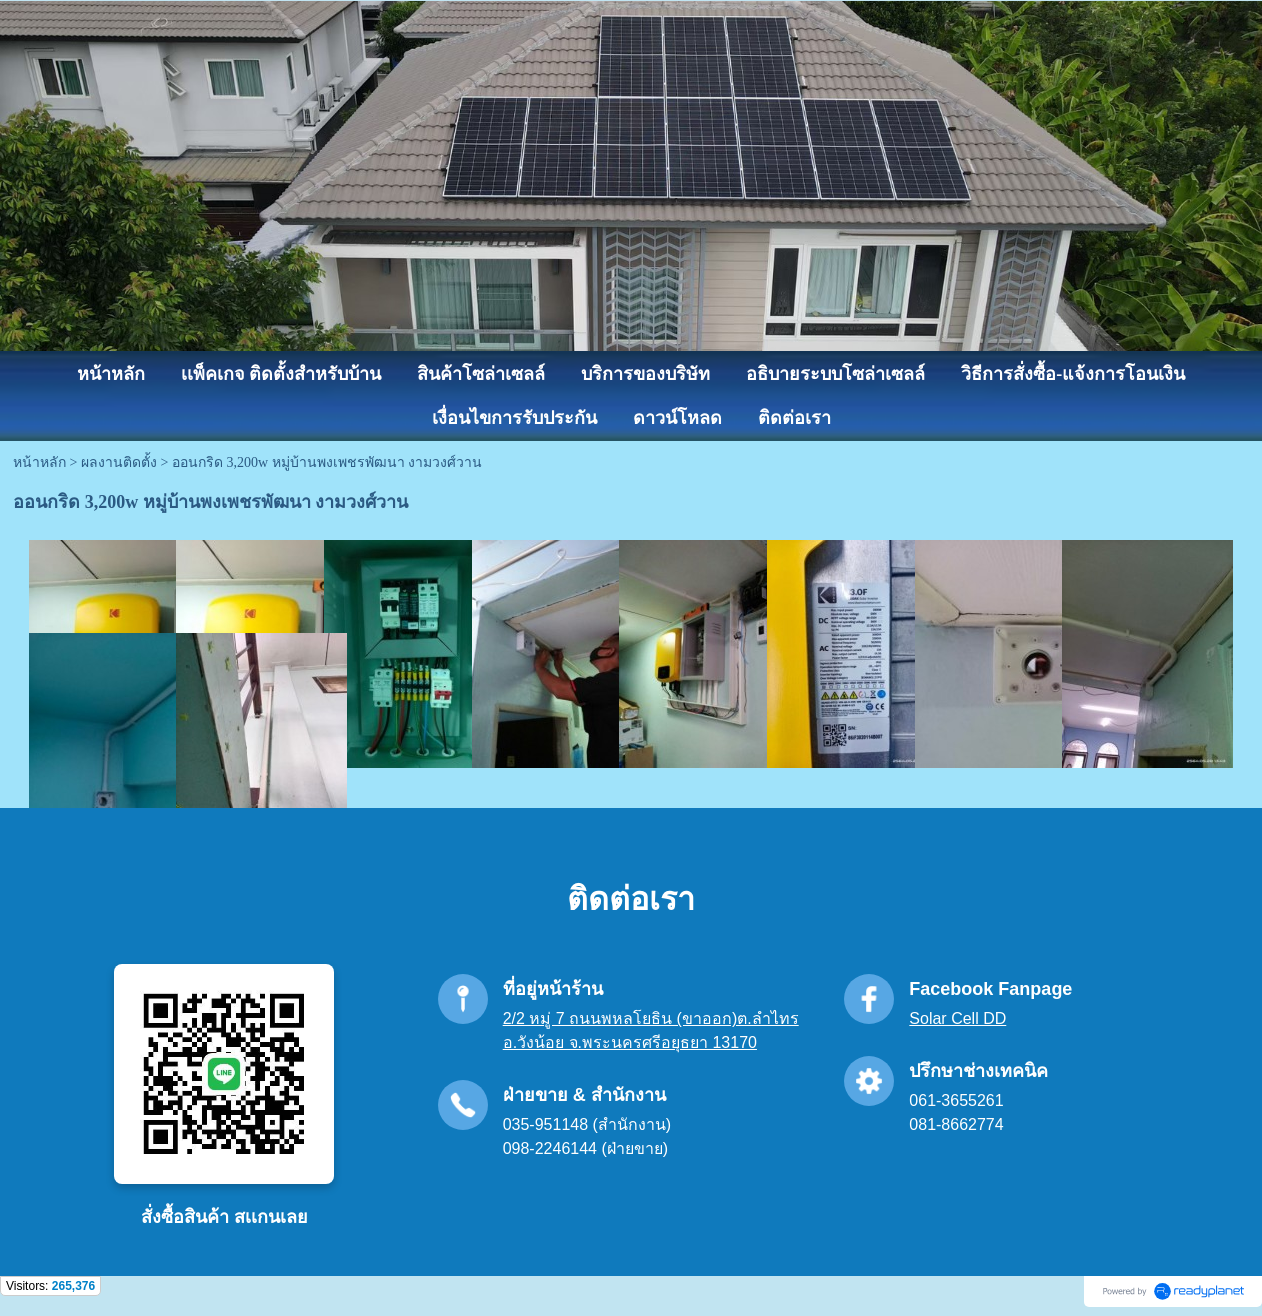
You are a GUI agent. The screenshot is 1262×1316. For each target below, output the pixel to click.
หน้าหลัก (39, 462)
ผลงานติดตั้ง (119, 462)
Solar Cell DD (957, 1018)
